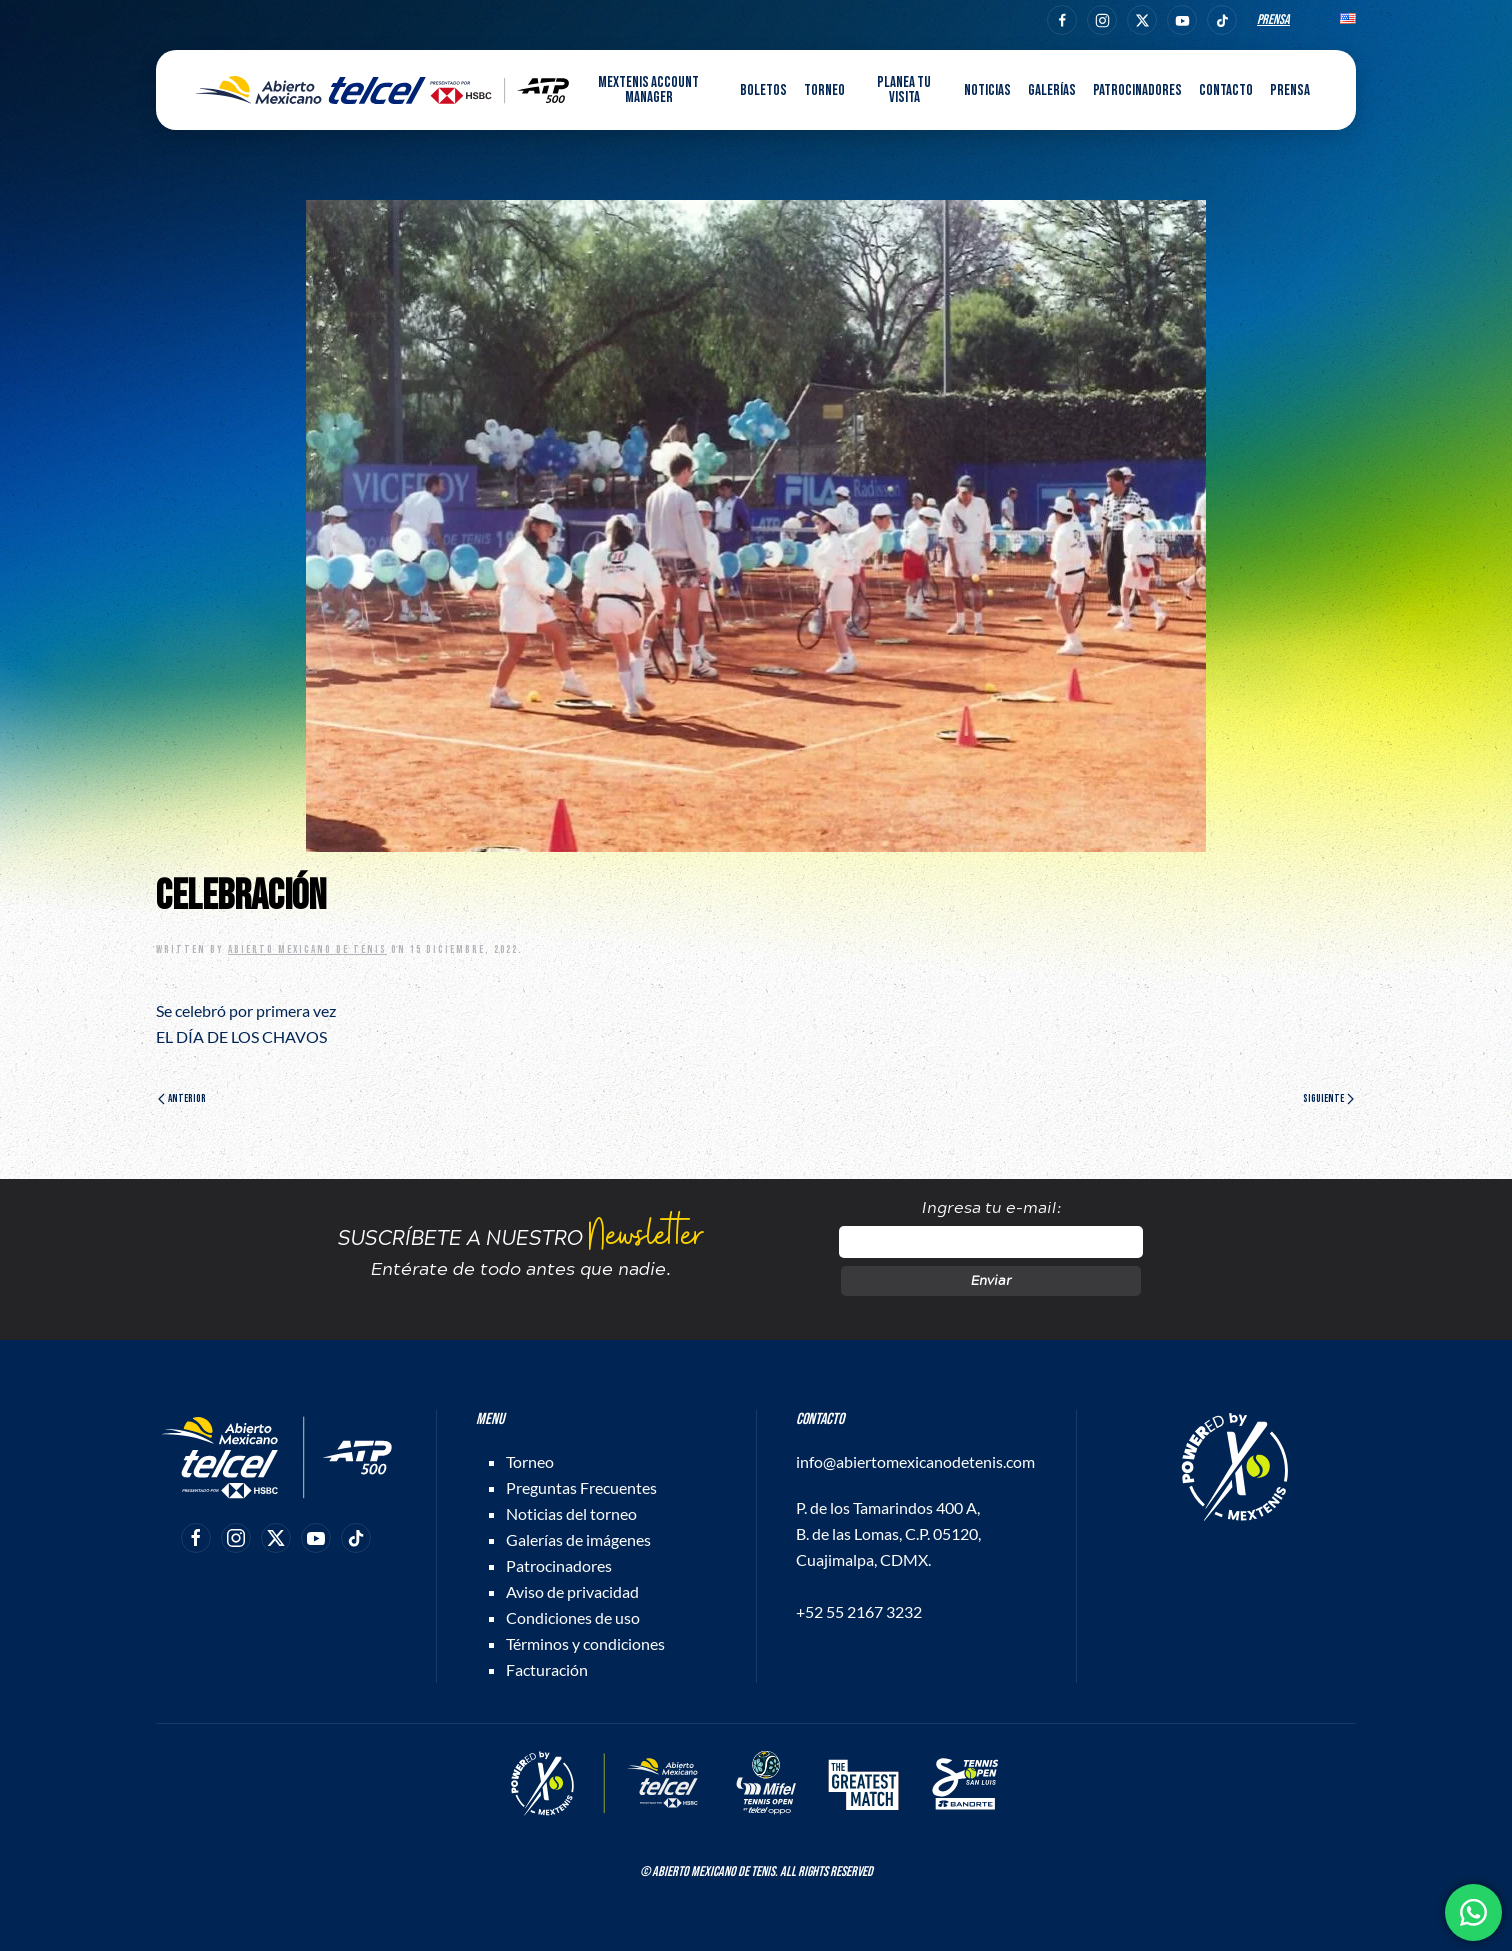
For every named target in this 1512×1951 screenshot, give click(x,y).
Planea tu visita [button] (904, 90)
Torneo (530, 1461)
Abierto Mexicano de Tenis (307, 949)
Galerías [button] (1052, 90)
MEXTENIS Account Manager (648, 90)
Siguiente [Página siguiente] (1328, 1098)
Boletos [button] (763, 90)
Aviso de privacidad (572, 1591)
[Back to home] (382, 90)
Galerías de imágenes (578, 1539)
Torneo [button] (824, 90)
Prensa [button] (1290, 90)
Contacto (1226, 90)
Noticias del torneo (571, 1513)
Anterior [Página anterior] (182, 1098)
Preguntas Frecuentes (581, 1487)
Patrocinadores (1137, 90)
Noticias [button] (987, 90)
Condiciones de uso (573, 1617)
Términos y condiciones (585, 1643)
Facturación (547, 1669)
